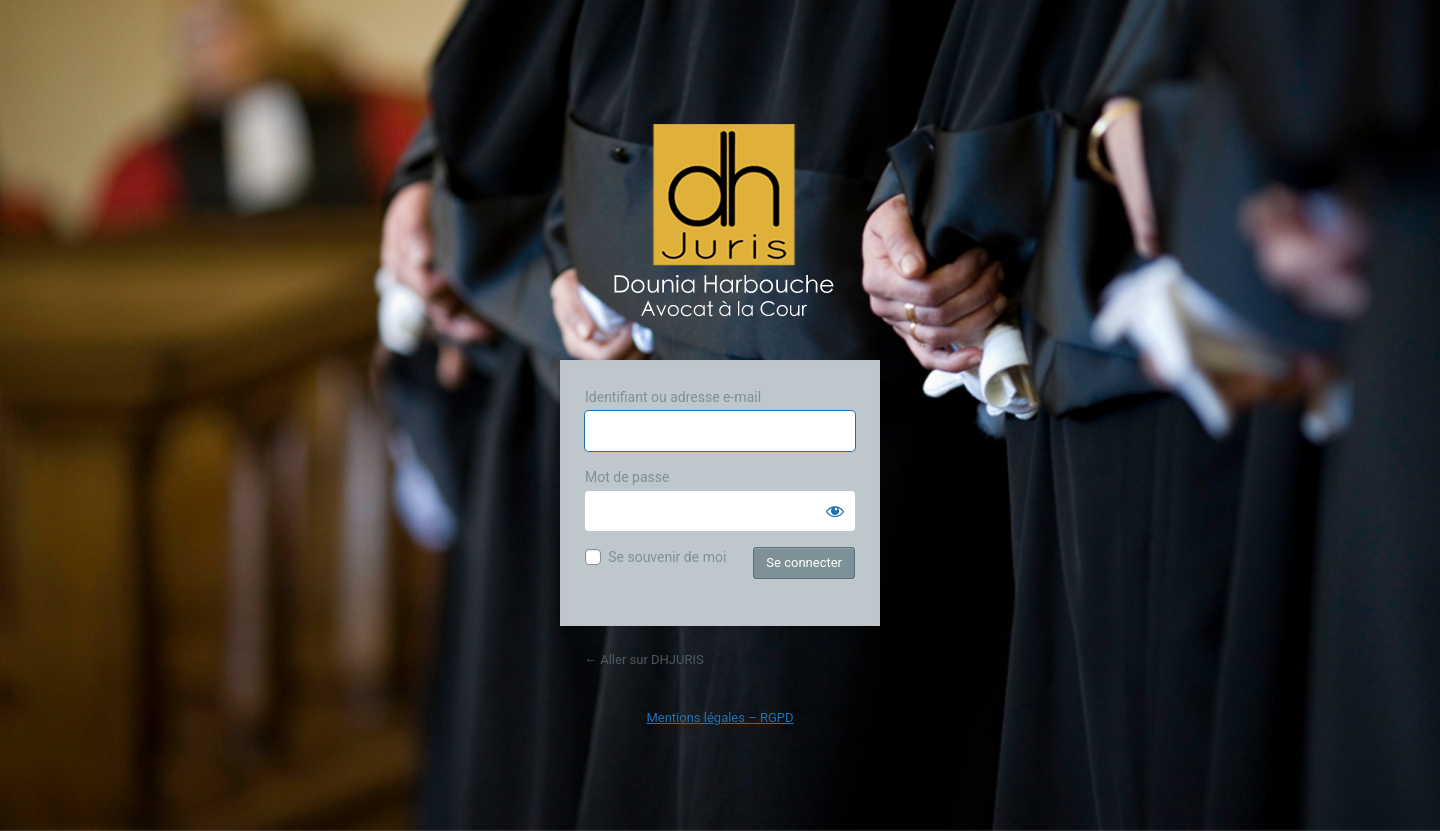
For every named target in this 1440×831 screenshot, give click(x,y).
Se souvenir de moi (667, 557)
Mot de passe (627, 477)
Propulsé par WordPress (720, 227)
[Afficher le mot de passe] (835, 511)
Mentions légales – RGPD (719, 717)
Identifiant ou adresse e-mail (673, 397)
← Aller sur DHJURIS (644, 659)
